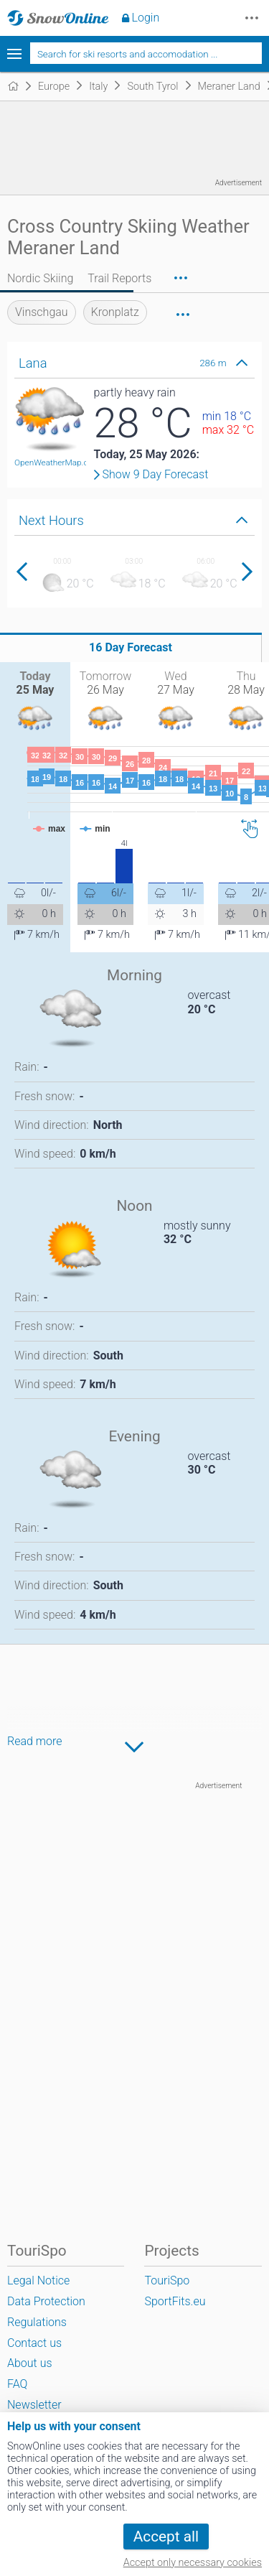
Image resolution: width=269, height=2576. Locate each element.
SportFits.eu (174, 2301)
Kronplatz (115, 312)
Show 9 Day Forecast (156, 474)
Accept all (166, 2536)
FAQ (17, 2384)
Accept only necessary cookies (192, 2563)
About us (29, 2363)
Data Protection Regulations (46, 2311)
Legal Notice (38, 2280)
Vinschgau (41, 312)
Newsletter (34, 2405)
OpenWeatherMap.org (54, 462)
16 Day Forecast (130, 647)
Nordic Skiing (40, 278)
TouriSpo (166, 2280)
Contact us (34, 2343)
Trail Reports (119, 278)
